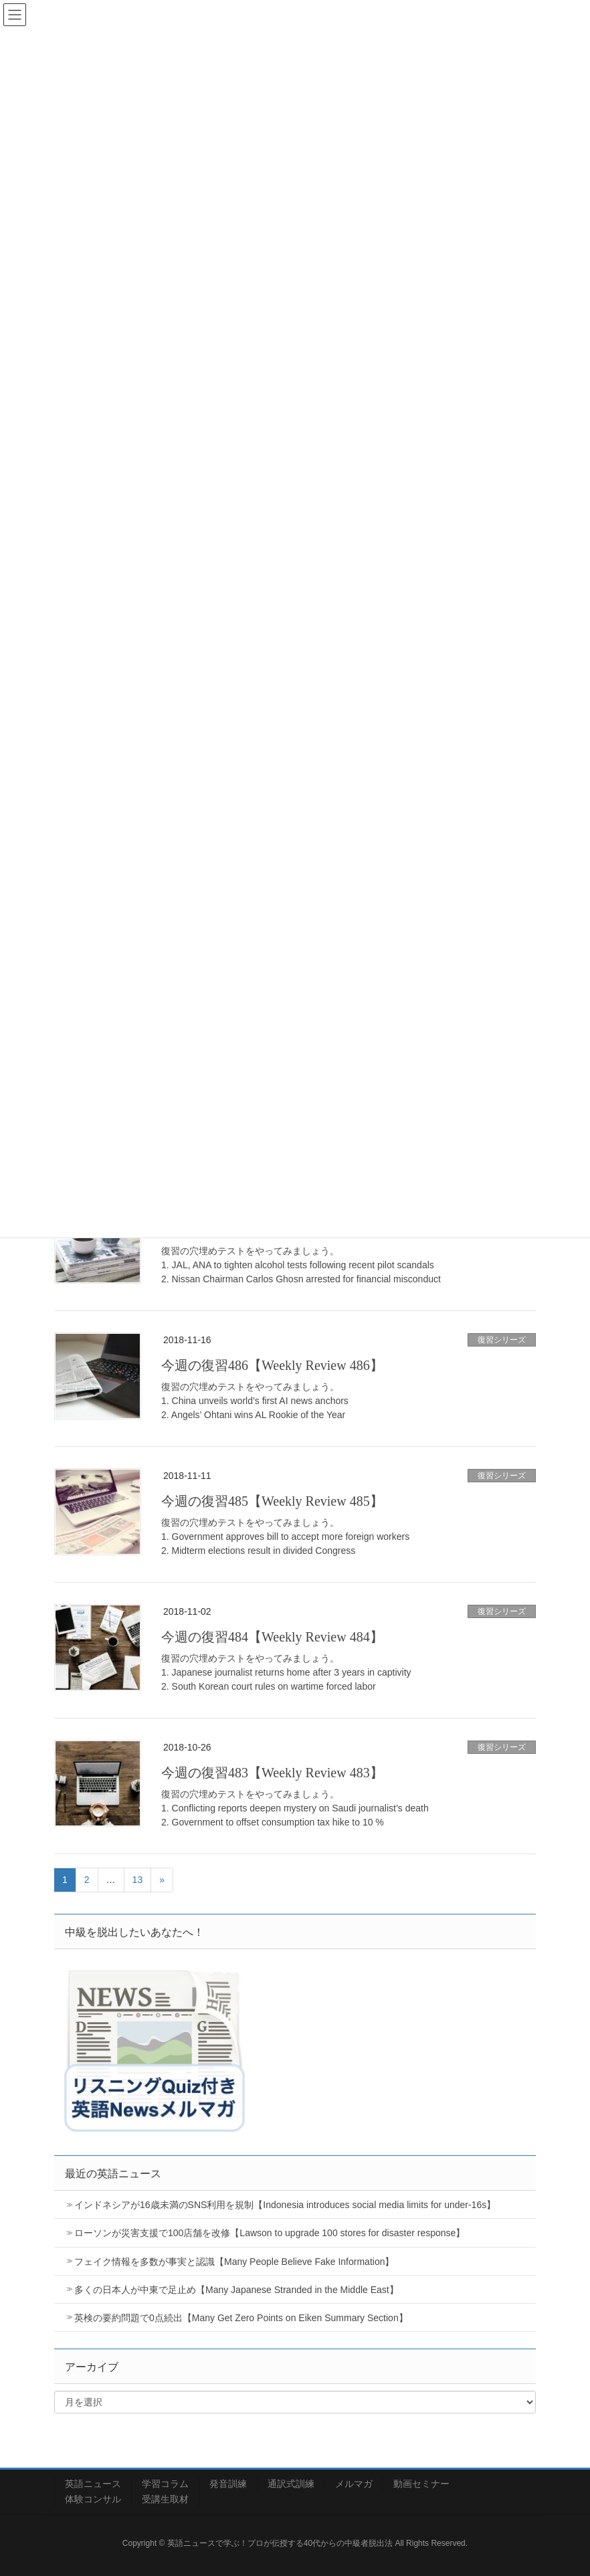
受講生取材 (165, 2499)
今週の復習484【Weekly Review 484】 (272, 1636)
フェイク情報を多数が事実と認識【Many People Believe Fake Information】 (234, 2261)
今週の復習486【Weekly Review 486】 (272, 1365)
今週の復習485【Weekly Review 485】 (272, 1501)
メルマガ (354, 2483)
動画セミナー (421, 2483)
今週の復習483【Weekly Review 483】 (272, 1772)
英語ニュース (93, 2483)
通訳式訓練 (291, 2483)
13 (137, 1879)
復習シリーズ (502, 1340)
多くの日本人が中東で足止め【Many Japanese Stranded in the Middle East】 (236, 2289)
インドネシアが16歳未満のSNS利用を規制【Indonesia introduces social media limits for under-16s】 (285, 2204)
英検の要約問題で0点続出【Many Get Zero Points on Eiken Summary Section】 (241, 2317)
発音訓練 (228, 2483)
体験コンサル (93, 2499)
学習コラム (165, 2483)
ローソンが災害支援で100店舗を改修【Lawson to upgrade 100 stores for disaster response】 (269, 2232)
